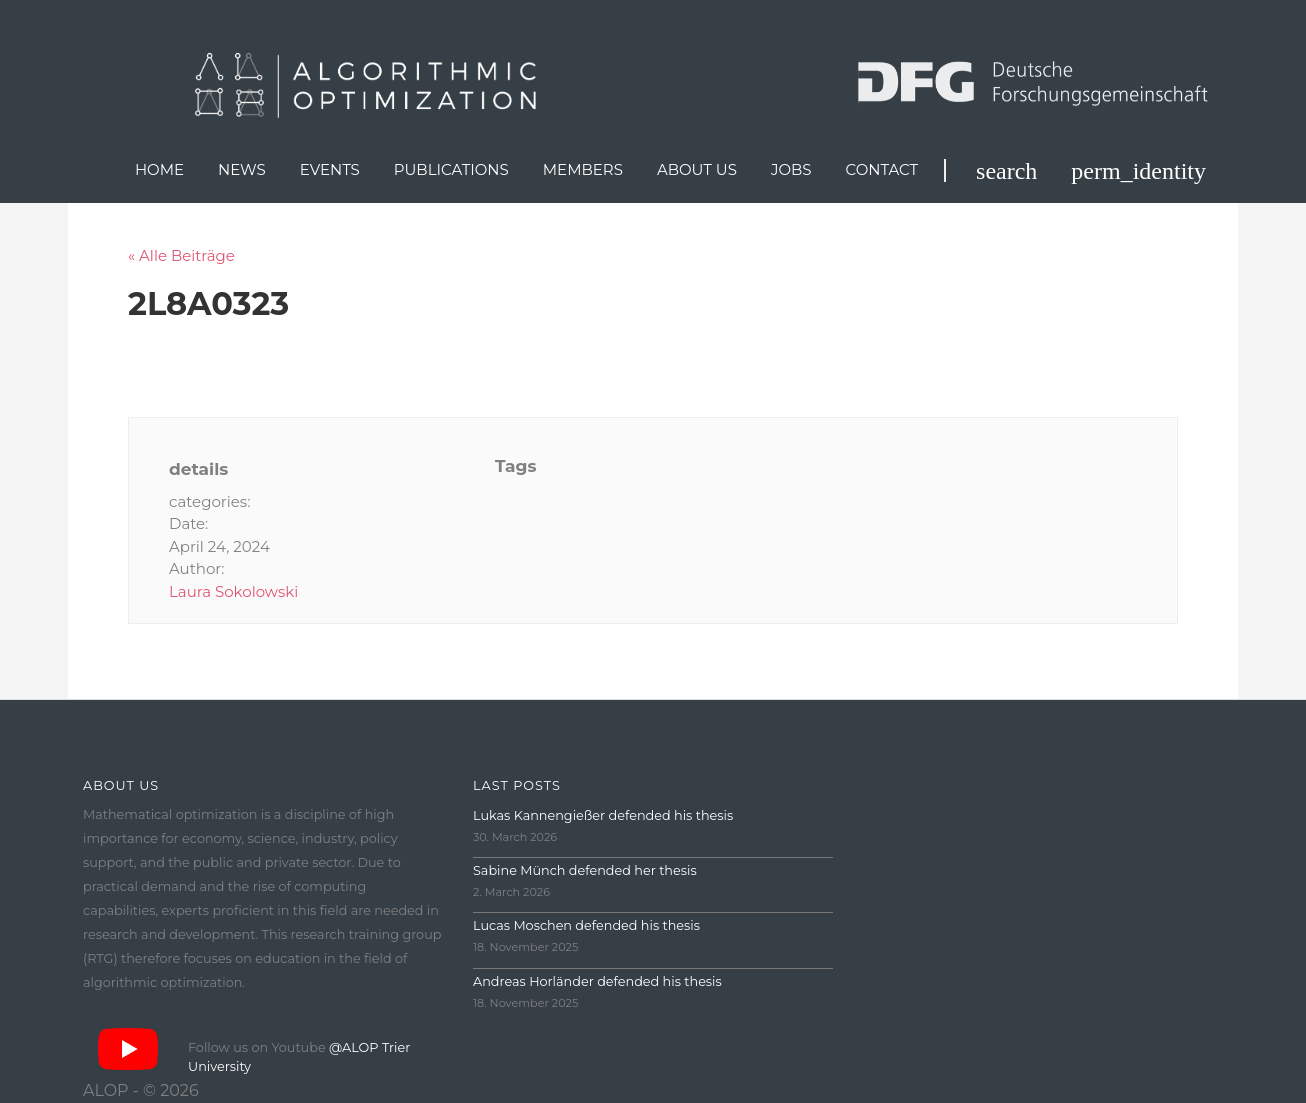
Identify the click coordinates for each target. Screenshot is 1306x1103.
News (242, 169)
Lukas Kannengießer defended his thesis (603, 815)
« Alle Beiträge (181, 255)
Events (330, 169)
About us (697, 169)
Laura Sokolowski (233, 591)
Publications (451, 169)
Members (583, 169)
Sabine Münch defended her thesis (585, 870)
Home (159, 169)
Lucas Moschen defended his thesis (586, 925)
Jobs (791, 169)
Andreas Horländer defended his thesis (597, 981)
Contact (882, 169)
